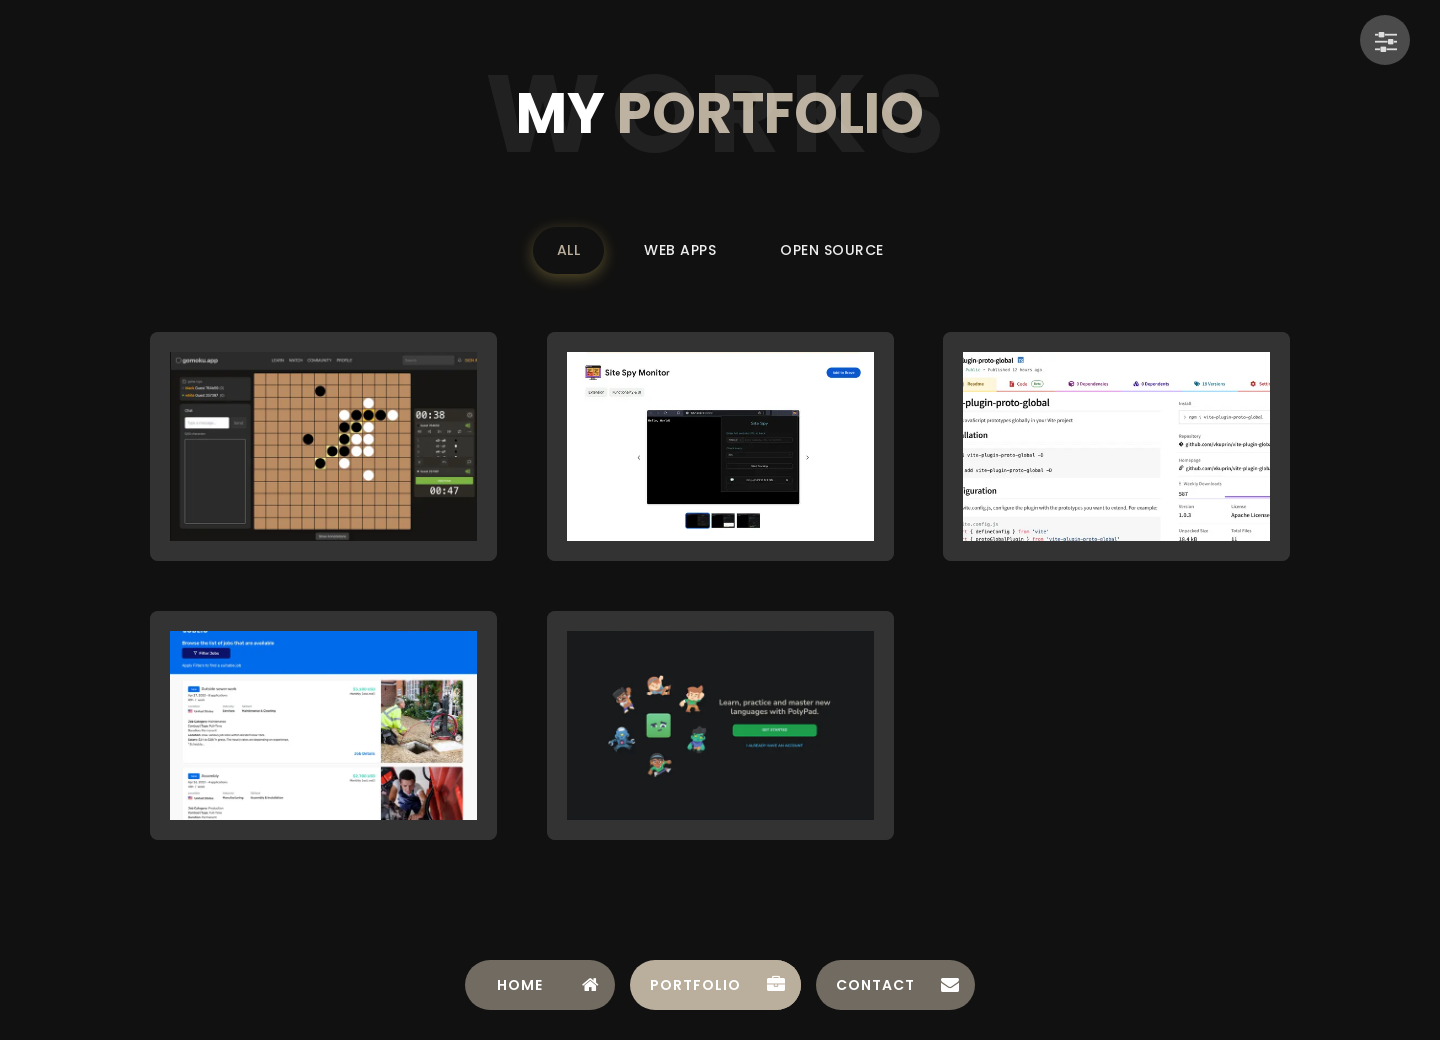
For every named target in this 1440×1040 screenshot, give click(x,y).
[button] (323, 446)
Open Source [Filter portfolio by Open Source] (832, 250)
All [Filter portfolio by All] (569, 250)
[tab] (540, 985)
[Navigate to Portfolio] (715, 985)
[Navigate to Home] (540, 985)
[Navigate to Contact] (895, 985)
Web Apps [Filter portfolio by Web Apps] (680, 250)
